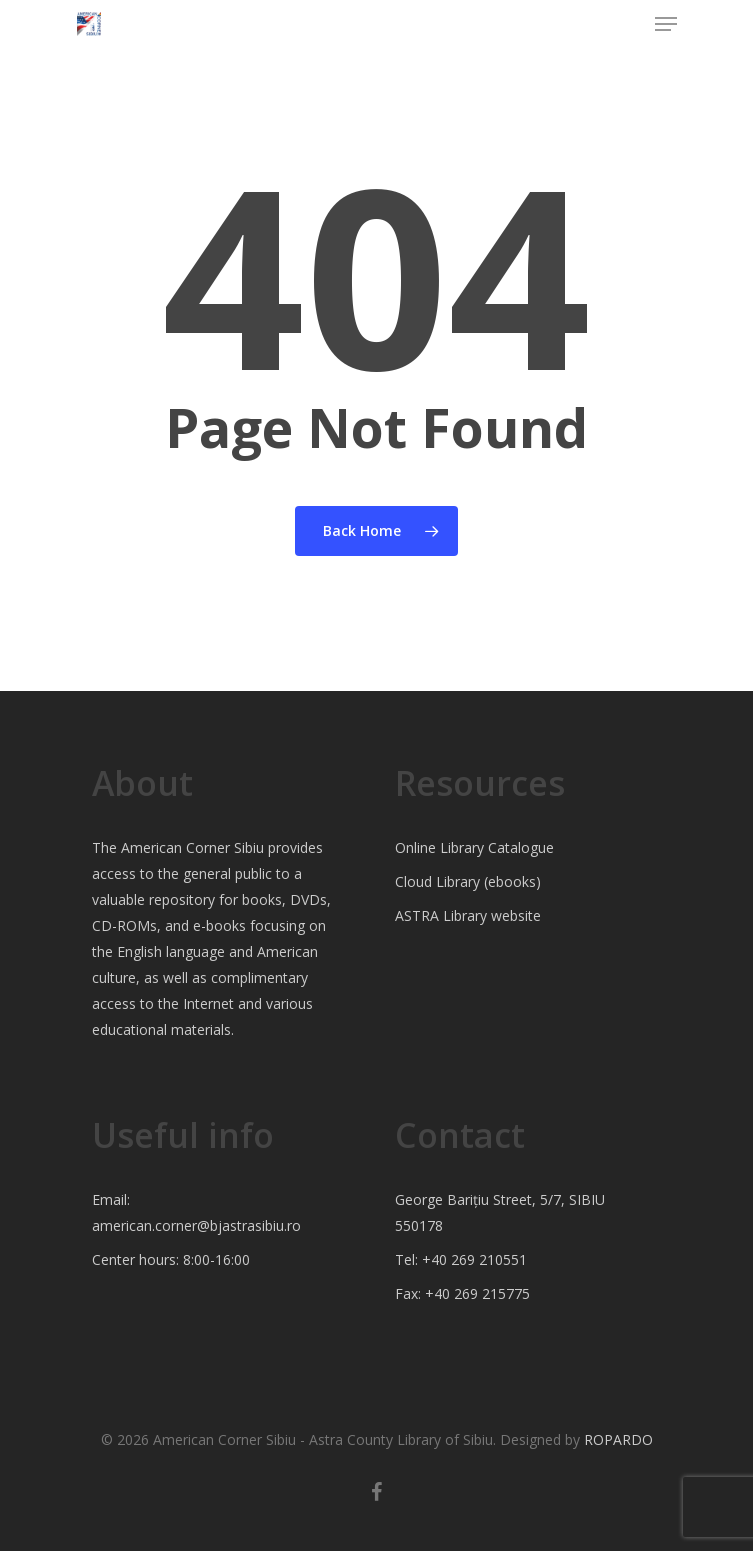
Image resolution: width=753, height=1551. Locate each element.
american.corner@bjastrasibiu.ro (196, 1225)
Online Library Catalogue (474, 847)
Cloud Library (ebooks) (468, 881)
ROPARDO (618, 1439)
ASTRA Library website (468, 915)
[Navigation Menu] (666, 24)
